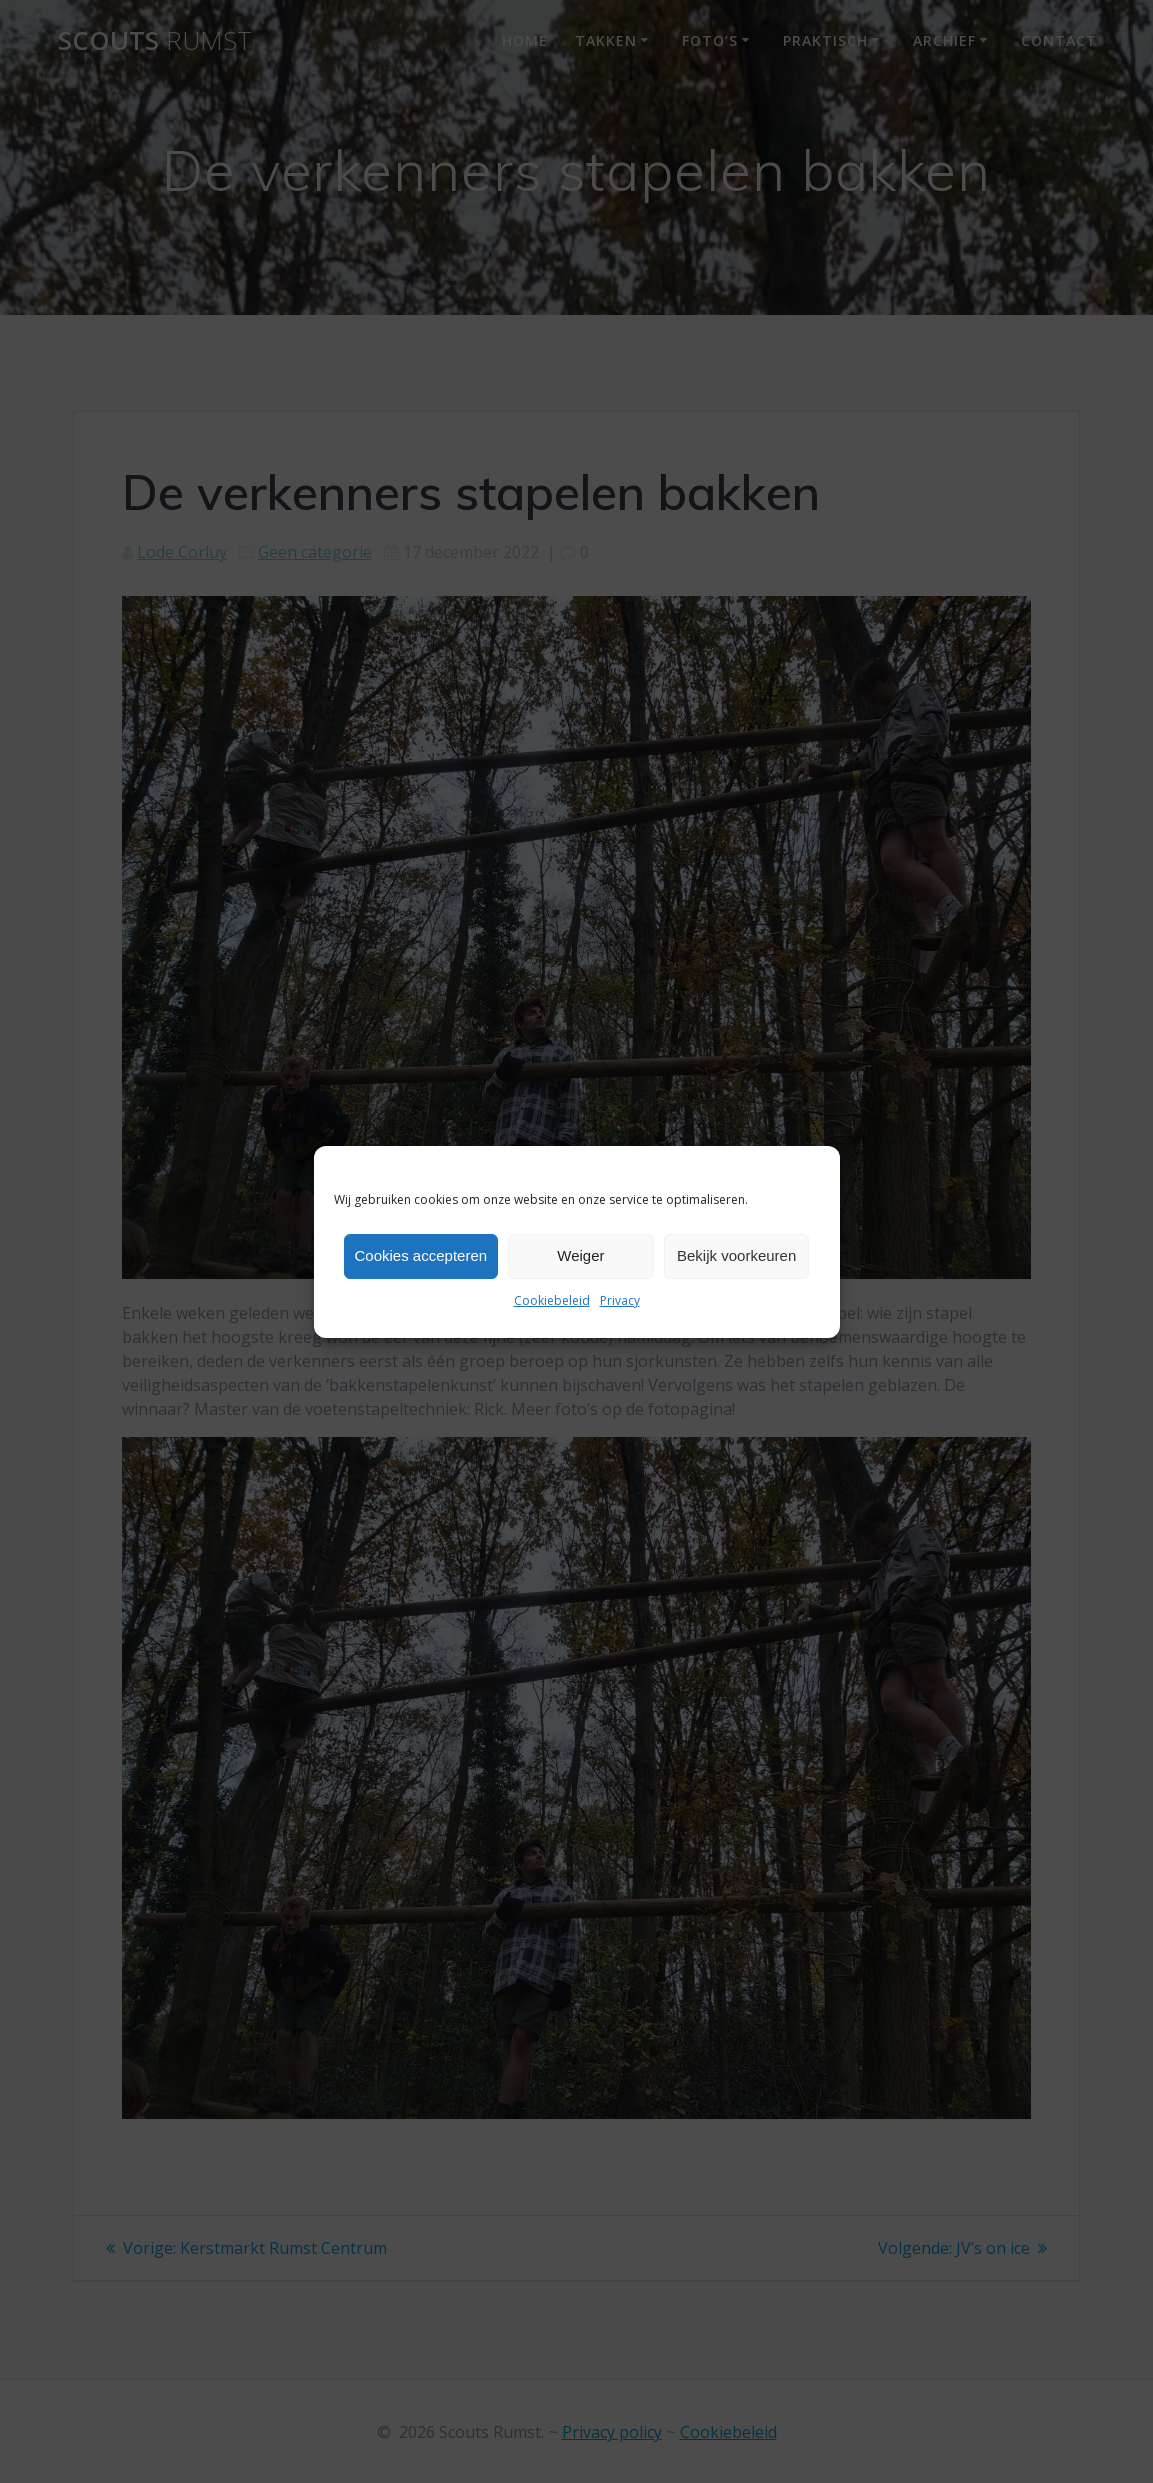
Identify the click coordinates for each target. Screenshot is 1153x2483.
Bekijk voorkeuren (736, 1255)
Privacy (620, 1300)
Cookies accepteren (421, 1255)
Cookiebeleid (552, 1300)
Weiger (580, 1255)
